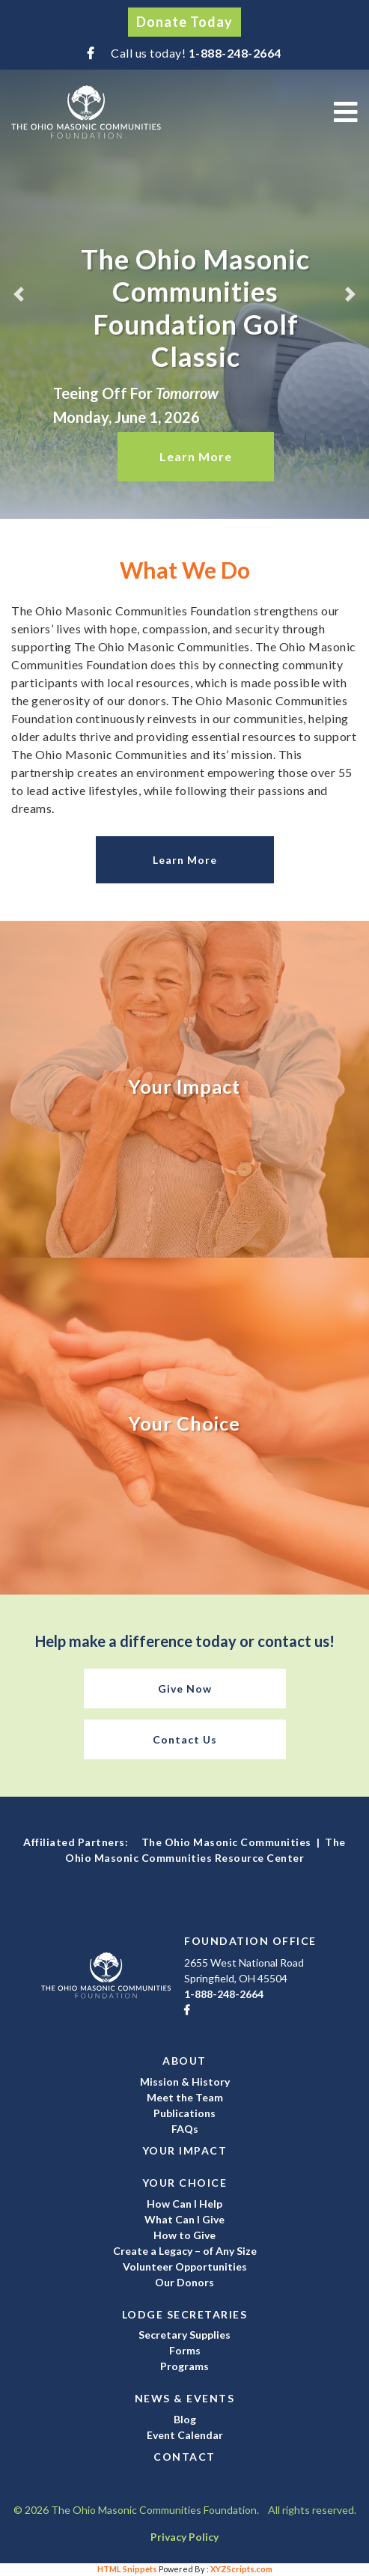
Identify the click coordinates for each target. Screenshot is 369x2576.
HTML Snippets (127, 2569)
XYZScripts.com (241, 2569)
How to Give (184, 2235)
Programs (184, 2366)
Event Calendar (185, 2435)
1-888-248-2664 (235, 53)
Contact (184, 2456)
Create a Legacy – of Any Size (185, 2250)
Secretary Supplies (184, 2334)
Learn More (195, 456)
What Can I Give (184, 2219)
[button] (18, 294)
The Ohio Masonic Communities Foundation (86, 111)
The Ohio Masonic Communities (226, 1842)
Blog (185, 2419)
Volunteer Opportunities (185, 2266)
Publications (184, 2113)
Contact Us (185, 1739)
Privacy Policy (184, 2536)
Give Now (185, 1688)
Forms (185, 2350)
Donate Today (184, 21)
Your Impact (185, 2150)
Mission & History (185, 2081)
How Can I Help (184, 2203)
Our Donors (184, 2282)
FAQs (184, 2128)
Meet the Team (185, 2097)
